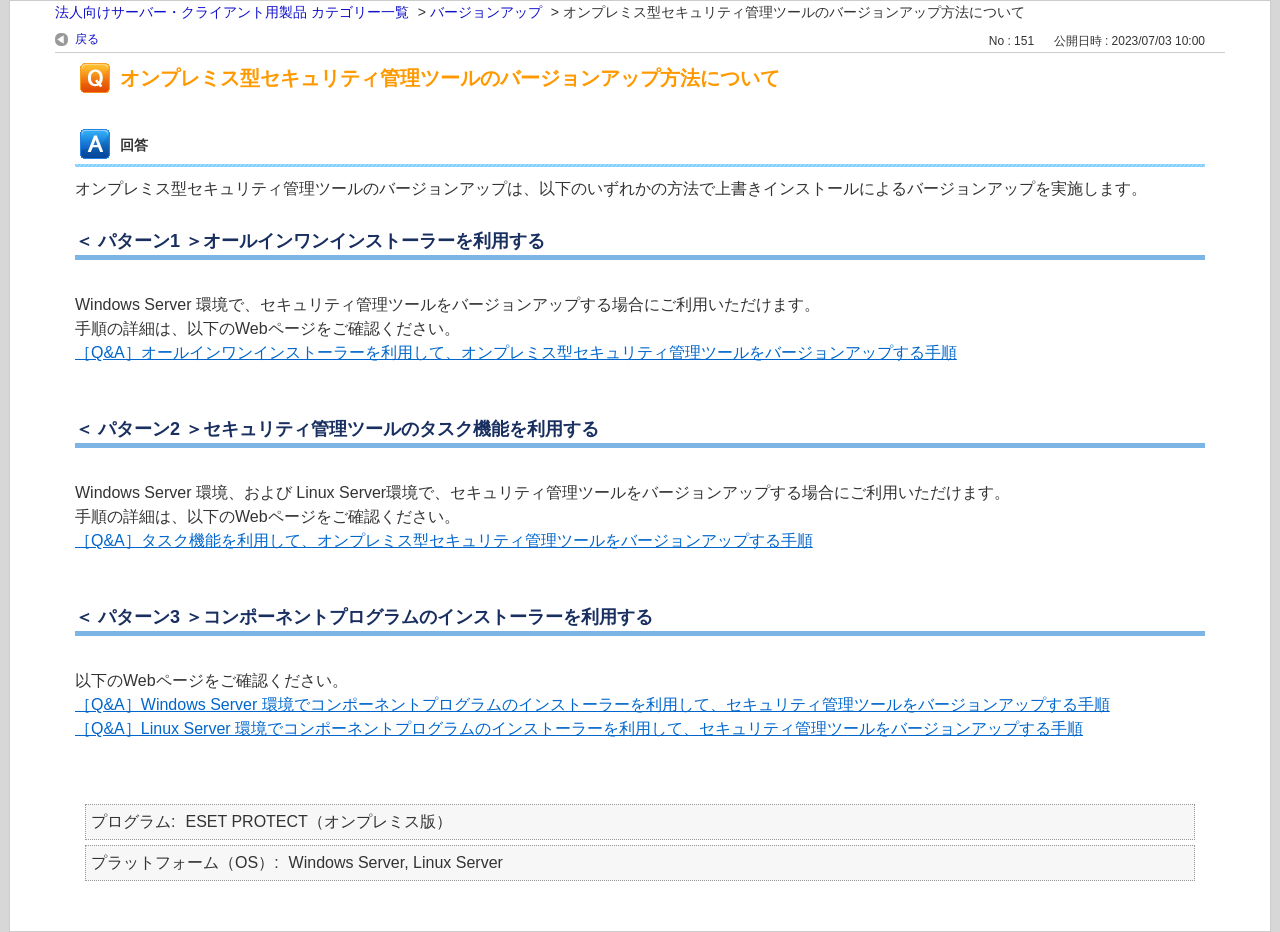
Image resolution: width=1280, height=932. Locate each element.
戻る (87, 39)
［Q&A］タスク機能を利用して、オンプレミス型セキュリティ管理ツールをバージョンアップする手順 (444, 540)
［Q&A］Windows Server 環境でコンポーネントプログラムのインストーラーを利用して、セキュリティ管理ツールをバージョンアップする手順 (592, 704)
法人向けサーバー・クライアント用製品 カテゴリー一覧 (232, 12)
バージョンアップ (486, 12)
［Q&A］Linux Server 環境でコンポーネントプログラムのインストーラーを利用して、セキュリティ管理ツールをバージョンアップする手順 (579, 728)
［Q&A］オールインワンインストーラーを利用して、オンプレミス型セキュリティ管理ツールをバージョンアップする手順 (516, 352)
